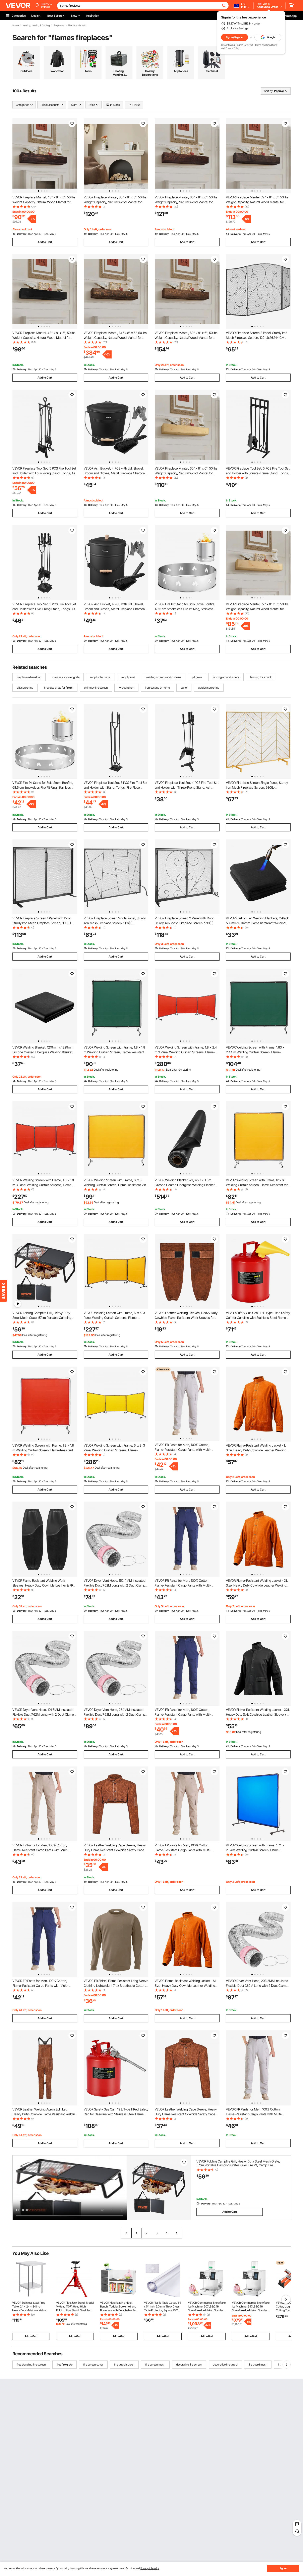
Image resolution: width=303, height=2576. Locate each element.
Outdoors (26, 71)
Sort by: (268, 91)
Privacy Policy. (233, 48)
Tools (88, 71)
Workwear (57, 71)
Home (15, 25)
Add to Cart (45, 242)
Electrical (212, 71)
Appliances (181, 71)
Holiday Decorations (150, 72)
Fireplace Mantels (77, 25)
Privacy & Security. (149, 2568)
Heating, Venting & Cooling (36, 25)
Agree (283, 2568)
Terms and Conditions (266, 44)
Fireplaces (59, 25)
